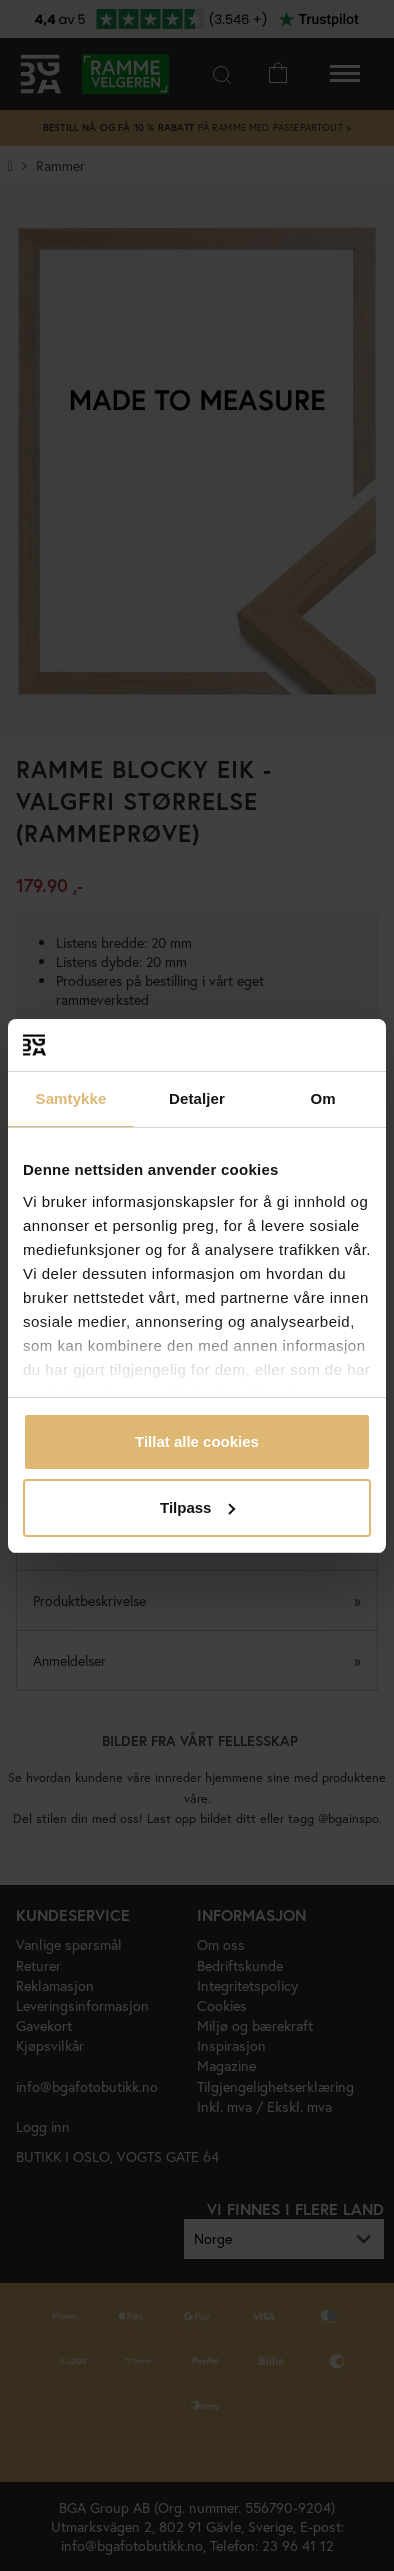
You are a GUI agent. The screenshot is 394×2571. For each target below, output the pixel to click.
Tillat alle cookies (197, 1441)
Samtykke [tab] (71, 1098)
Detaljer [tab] (197, 1098)
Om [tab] (322, 1098)
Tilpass (197, 1507)
